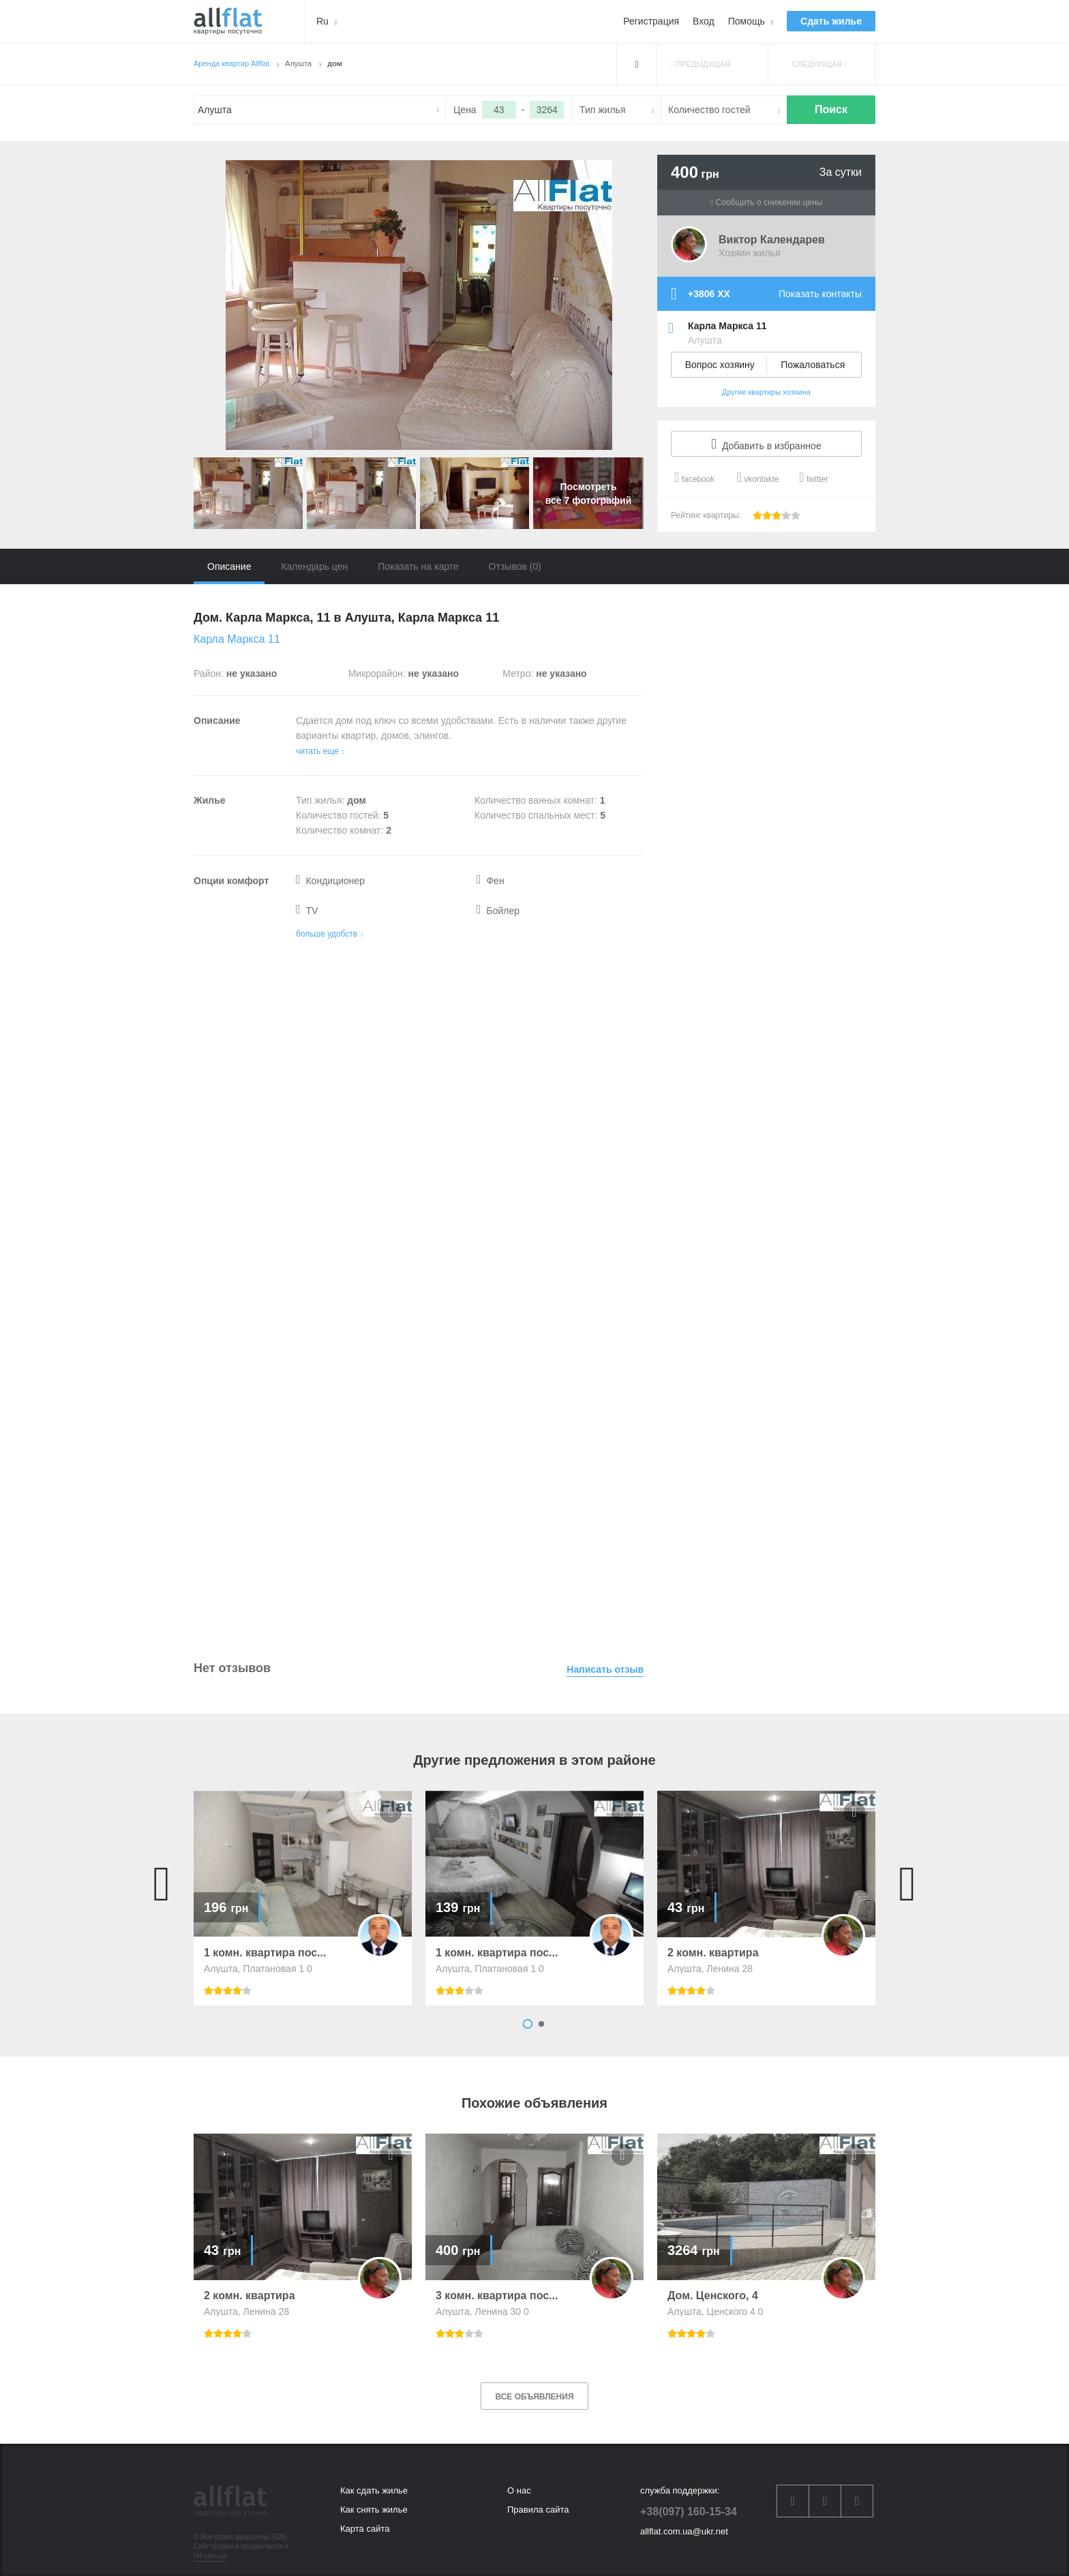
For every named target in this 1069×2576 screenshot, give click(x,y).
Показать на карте (418, 566)
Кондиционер (330, 880)
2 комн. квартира (713, 1953)
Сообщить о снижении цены (766, 202)
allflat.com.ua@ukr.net (684, 2531)
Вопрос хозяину (720, 364)
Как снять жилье (374, 2509)
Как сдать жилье (374, 2490)
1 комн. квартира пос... (265, 1953)
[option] (303, 1898)
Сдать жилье (831, 21)
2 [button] (541, 2024)
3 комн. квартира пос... (497, 2295)
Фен (491, 880)
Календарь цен (314, 566)
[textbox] (320, 109)
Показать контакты (820, 293)
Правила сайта (538, 2509)
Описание (229, 566)
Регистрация (651, 21)
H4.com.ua (210, 2556)
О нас (519, 2490)
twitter (813, 477)
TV (307, 910)
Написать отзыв (605, 1669)
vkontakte (758, 477)
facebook (694, 477)
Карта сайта (364, 2529)
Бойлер (498, 910)
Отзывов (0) (515, 566)
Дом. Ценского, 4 (712, 2295)
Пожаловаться (813, 364)
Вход (703, 21)
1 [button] (527, 2024)
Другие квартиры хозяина (766, 392)
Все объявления (534, 2396)
